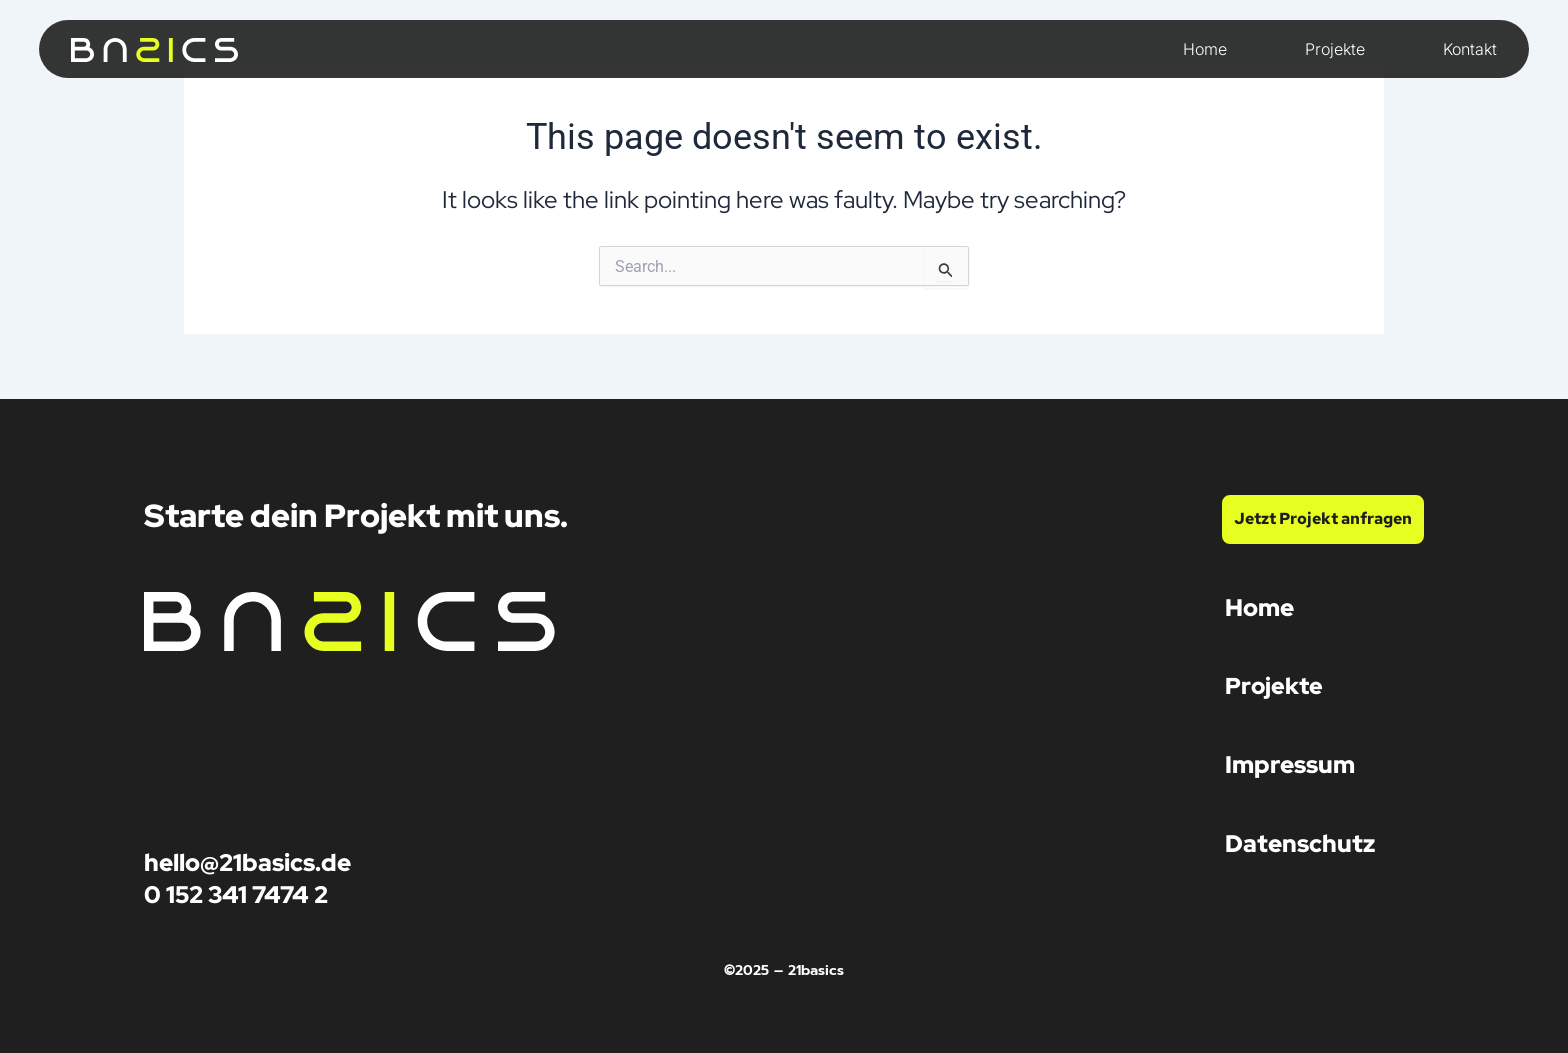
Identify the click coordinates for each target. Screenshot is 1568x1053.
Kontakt (1470, 49)
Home (1205, 49)
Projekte (1335, 49)
